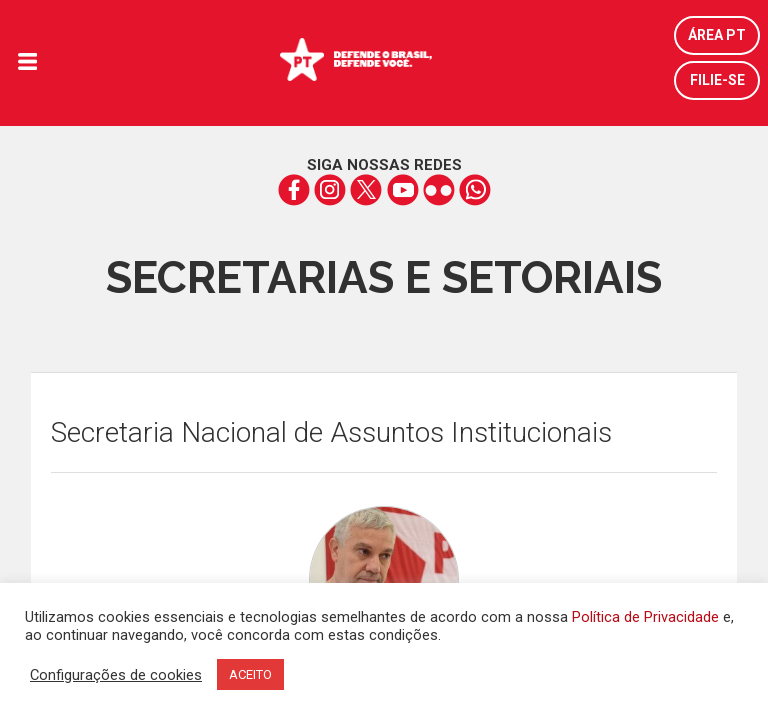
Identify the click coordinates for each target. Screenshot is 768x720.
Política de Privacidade (645, 617)
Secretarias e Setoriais (384, 277)
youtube (402, 190)
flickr (438, 190)
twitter (366, 190)
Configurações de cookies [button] (116, 675)
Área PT (717, 35)
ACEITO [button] (250, 674)
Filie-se (717, 80)
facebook (294, 190)
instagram (330, 190)
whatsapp (474, 190)
